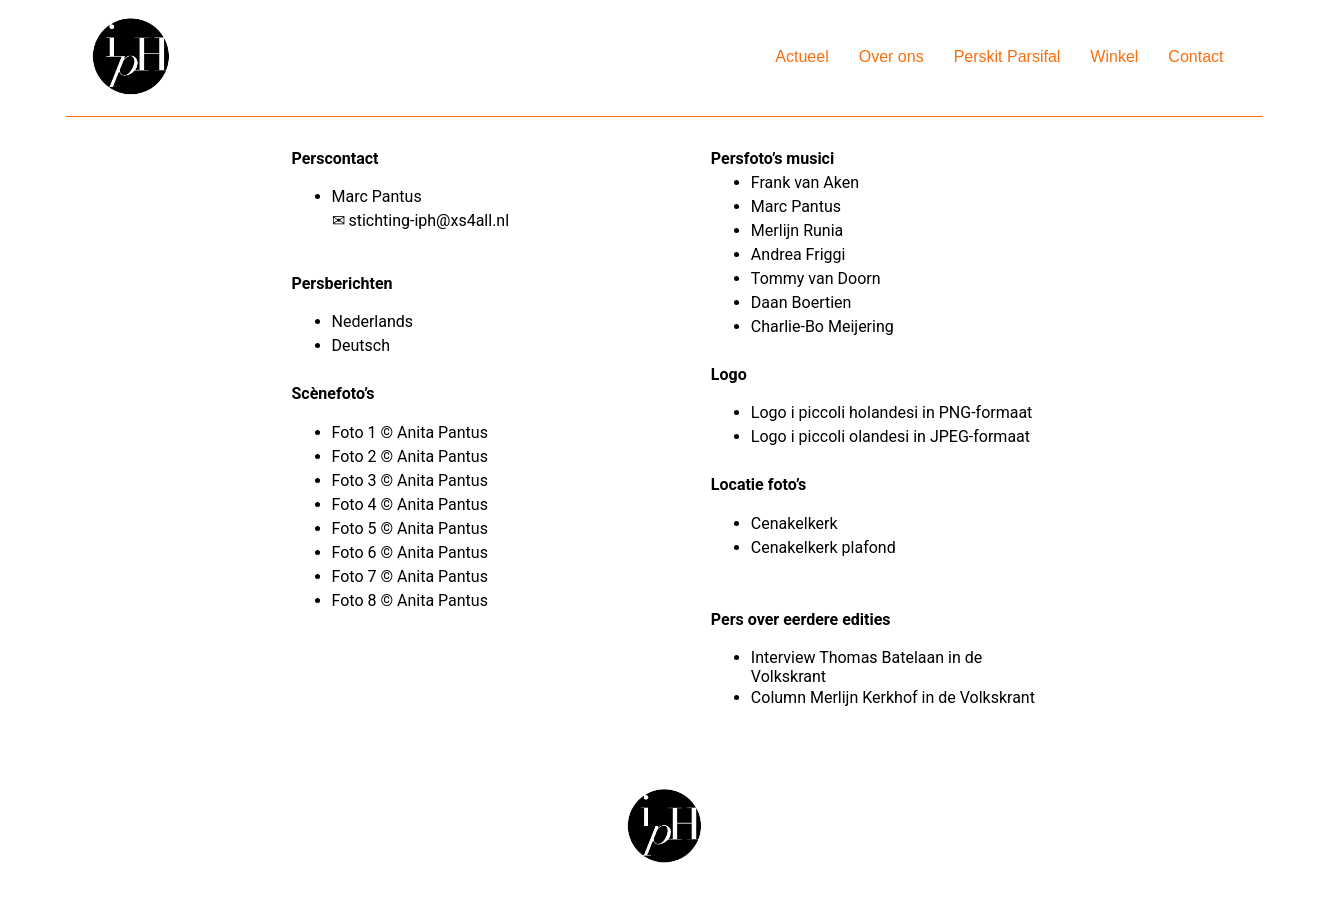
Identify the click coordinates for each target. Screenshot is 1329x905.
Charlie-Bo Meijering (824, 326)
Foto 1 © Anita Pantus (412, 432)
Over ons (891, 56)
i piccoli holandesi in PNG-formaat (912, 412)
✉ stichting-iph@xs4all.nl (421, 220)
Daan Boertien (801, 302)
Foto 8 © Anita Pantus (412, 600)
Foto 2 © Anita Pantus (412, 456)
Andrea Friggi (798, 254)
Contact (1195, 56)
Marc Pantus (798, 206)
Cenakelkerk (794, 523)
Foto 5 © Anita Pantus (412, 528)
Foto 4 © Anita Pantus (412, 504)
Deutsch (361, 345)
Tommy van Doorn (816, 278)
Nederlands (373, 321)
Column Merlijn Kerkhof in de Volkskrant (893, 697)
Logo (769, 412)
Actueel (801, 56)
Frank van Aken (807, 182)
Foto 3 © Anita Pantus (412, 480)
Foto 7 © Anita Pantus (412, 576)
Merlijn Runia (797, 230)
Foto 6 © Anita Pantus (412, 552)
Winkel (1114, 56)
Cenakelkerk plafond (823, 547)
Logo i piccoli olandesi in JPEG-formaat (890, 436)
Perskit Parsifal (1007, 56)
